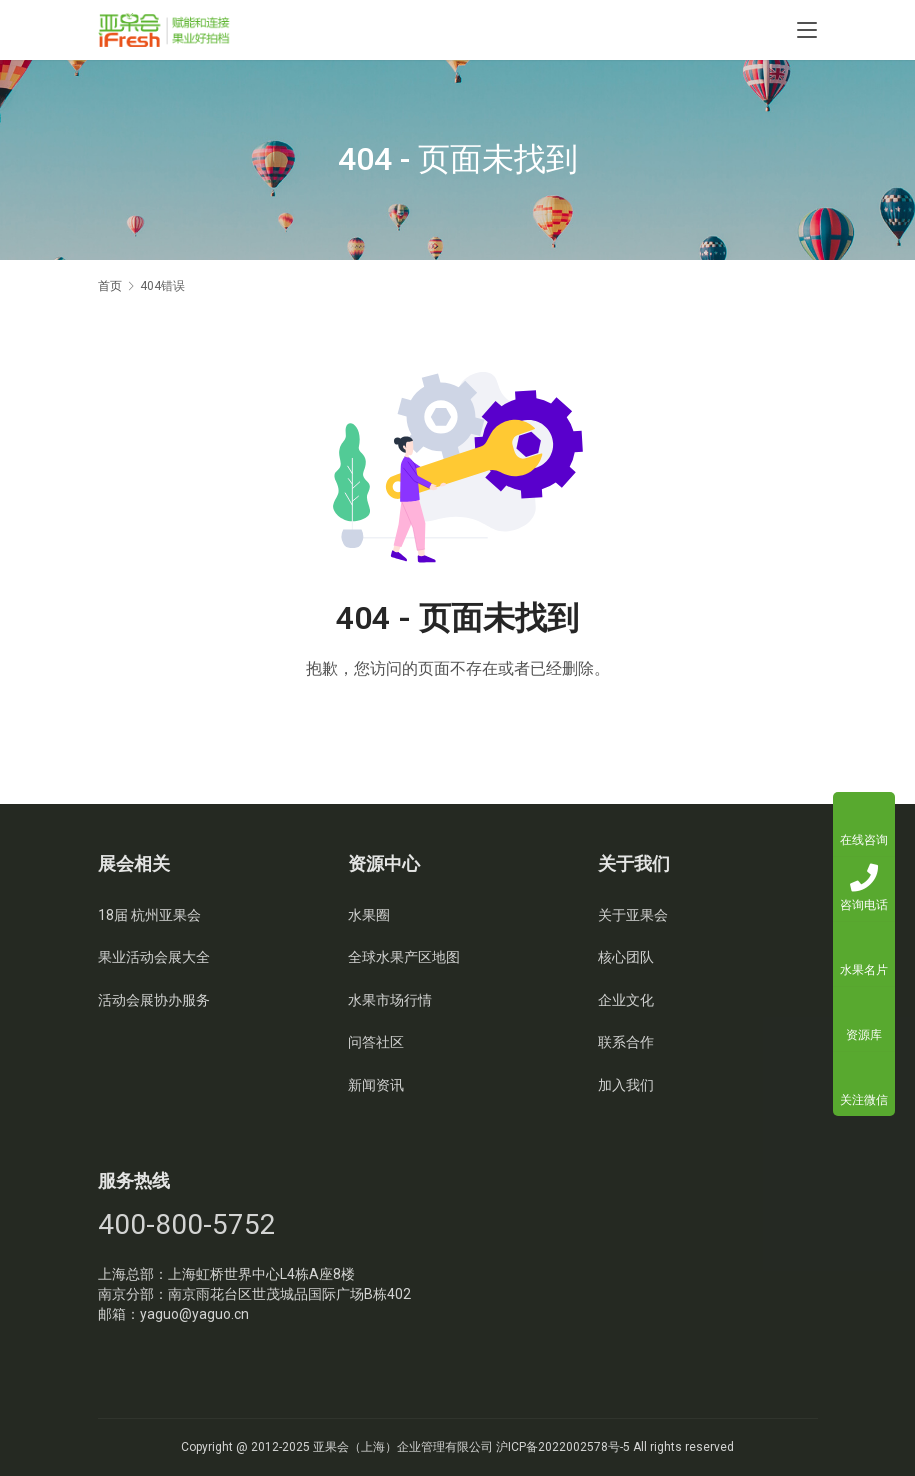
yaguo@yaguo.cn (194, 1314)
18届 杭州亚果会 (149, 915)
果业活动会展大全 (154, 957)
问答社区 (376, 1042)
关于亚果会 (633, 915)
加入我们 (626, 1085)
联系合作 (626, 1042)
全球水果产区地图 (404, 957)
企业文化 (626, 1000)
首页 (110, 286)
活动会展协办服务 (154, 1000)
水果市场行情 (390, 1000)
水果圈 (369, 915)
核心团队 (626, 957)
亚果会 (331, 1447)
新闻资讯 (376, 1085)
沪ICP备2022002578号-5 (563, 1447)
